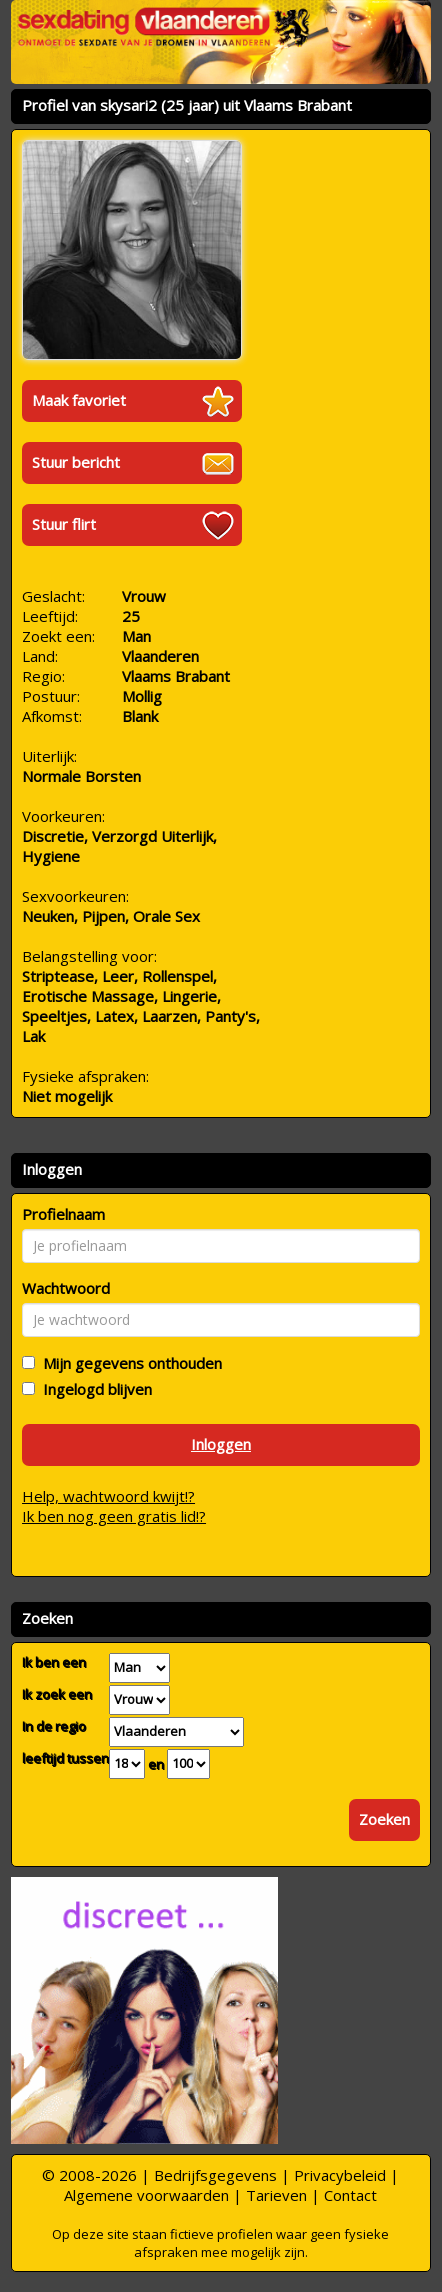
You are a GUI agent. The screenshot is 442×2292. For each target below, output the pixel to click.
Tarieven (276, 2195)
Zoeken (384, 1819)
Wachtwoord (66, 1288)
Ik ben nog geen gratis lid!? (114, 1516)
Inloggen (221, 1444)
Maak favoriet (79, 400)
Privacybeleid (340, 2175)
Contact (350, 2195)
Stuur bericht (76, 462)
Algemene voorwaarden (146, 2195)
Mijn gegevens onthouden (128, 1363)
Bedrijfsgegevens (215, 2175)
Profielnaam (63, 1214)
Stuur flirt (64, 524)
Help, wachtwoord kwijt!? (108, 1496)
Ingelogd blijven (93, 1389)
